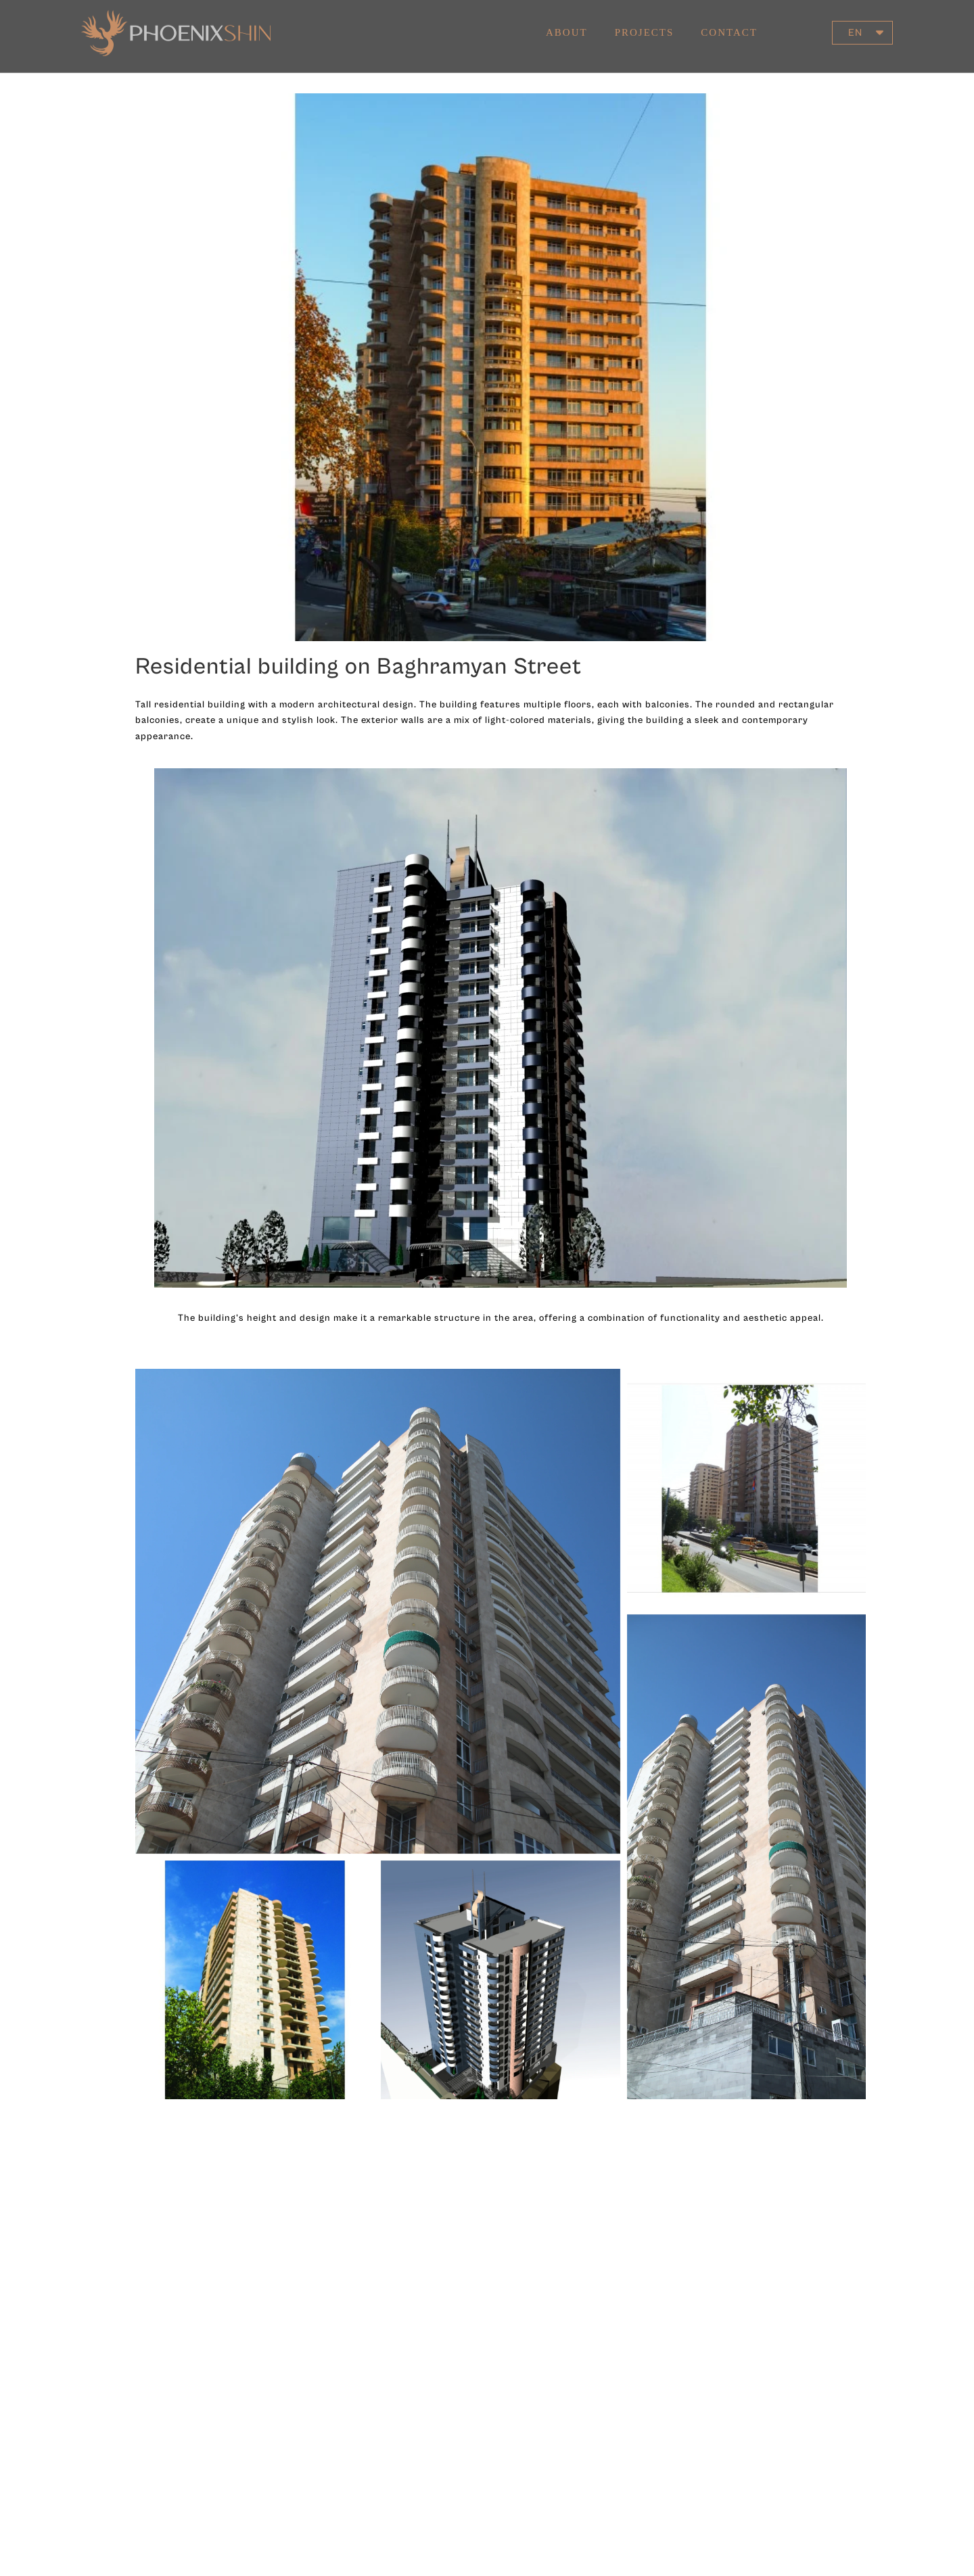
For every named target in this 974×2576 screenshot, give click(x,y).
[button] (862, 22)
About (567, 22)
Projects (644, 22)
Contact (729, 22)
